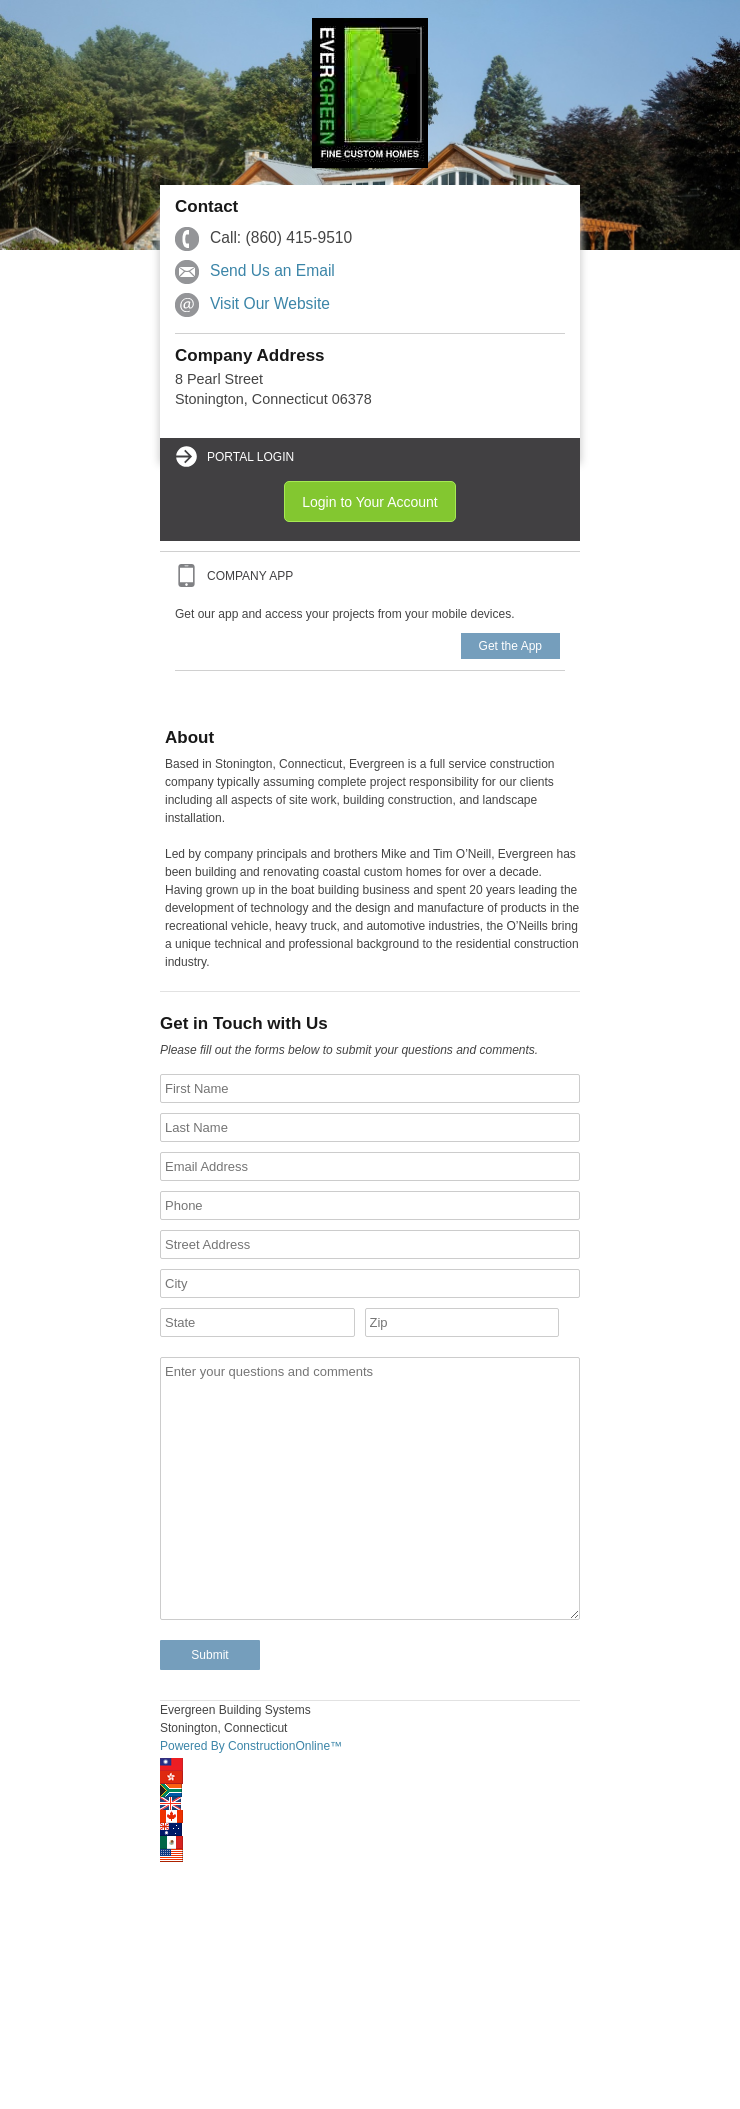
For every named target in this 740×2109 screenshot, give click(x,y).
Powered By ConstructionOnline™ (251, 1746)
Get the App (510, 646)
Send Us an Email (272, 270)
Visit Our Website (270, 303)
